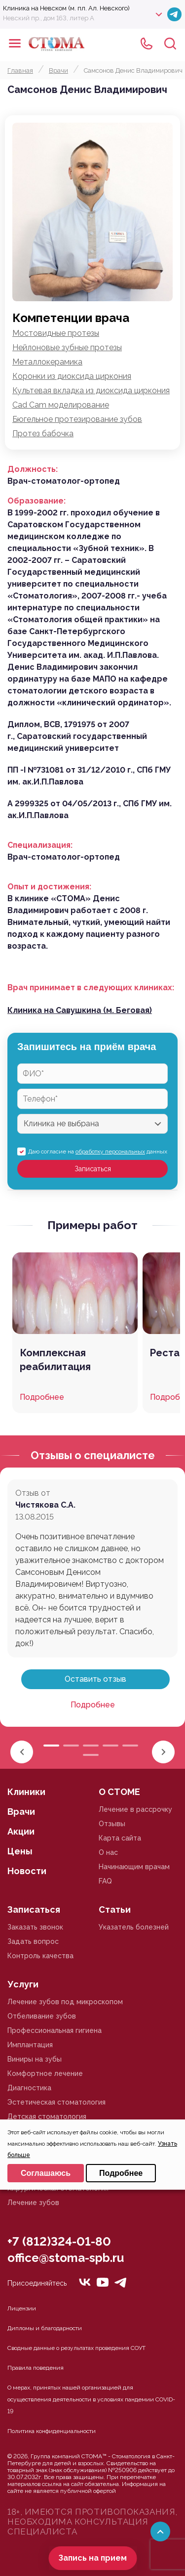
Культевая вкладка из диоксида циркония (91, 390)
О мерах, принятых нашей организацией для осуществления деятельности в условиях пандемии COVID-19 (91, 2399)
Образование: (36, 501)
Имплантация (30, 2045)
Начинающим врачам (134, 1867)
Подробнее (93, 1704)
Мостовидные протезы (55, 333)
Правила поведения (35, 2367)
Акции (21, 1831)
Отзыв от (32, 1493)
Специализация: (40, 845)
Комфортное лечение (45, 2073)
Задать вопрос (33, 1941)
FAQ (105, 1881)
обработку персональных (110, 1151)
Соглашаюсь (46, 2173)
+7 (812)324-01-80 (59, 2241)
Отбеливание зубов (41, 2016)
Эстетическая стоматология (56, 2102)
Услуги (22, 1984)
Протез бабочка (43, 433)
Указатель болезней (134, 1927)
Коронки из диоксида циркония (71, 376)
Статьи (115, 1909)
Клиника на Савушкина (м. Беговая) (79, 1010)
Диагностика (29, 2088)
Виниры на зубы (34, 2059)
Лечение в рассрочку (135, 1809)
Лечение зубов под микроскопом (65, 2002)
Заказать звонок (35, 1927)
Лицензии (21, 2308)
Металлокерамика (47, 362)
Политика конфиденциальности (51, 2431)
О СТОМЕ (119, 1792)
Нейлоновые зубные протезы (67, 347)
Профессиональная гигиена (54, 2030)
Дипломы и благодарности (44, 2328)
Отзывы (112, 1824)
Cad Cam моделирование (60, 405)
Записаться (92, 1169)
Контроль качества (40, 1956)
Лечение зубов (33, 2203)
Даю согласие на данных (97, 1151)
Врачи (21, 1811)
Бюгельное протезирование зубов (77, 419)
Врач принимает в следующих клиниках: (90, 987)
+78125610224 (146, 43)
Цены (20, 1851)
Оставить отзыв (95, 1679)
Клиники (26, 1792)
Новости (26, 1871)
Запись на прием (92, 2558)
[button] (163, 1752)
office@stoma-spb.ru (65, 2258)
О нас (108, 1852)
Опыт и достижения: (49, 886)
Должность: (32, 469)
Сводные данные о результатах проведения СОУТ (76, 2348)
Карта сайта (120, 1838)
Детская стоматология (46, 2116)
